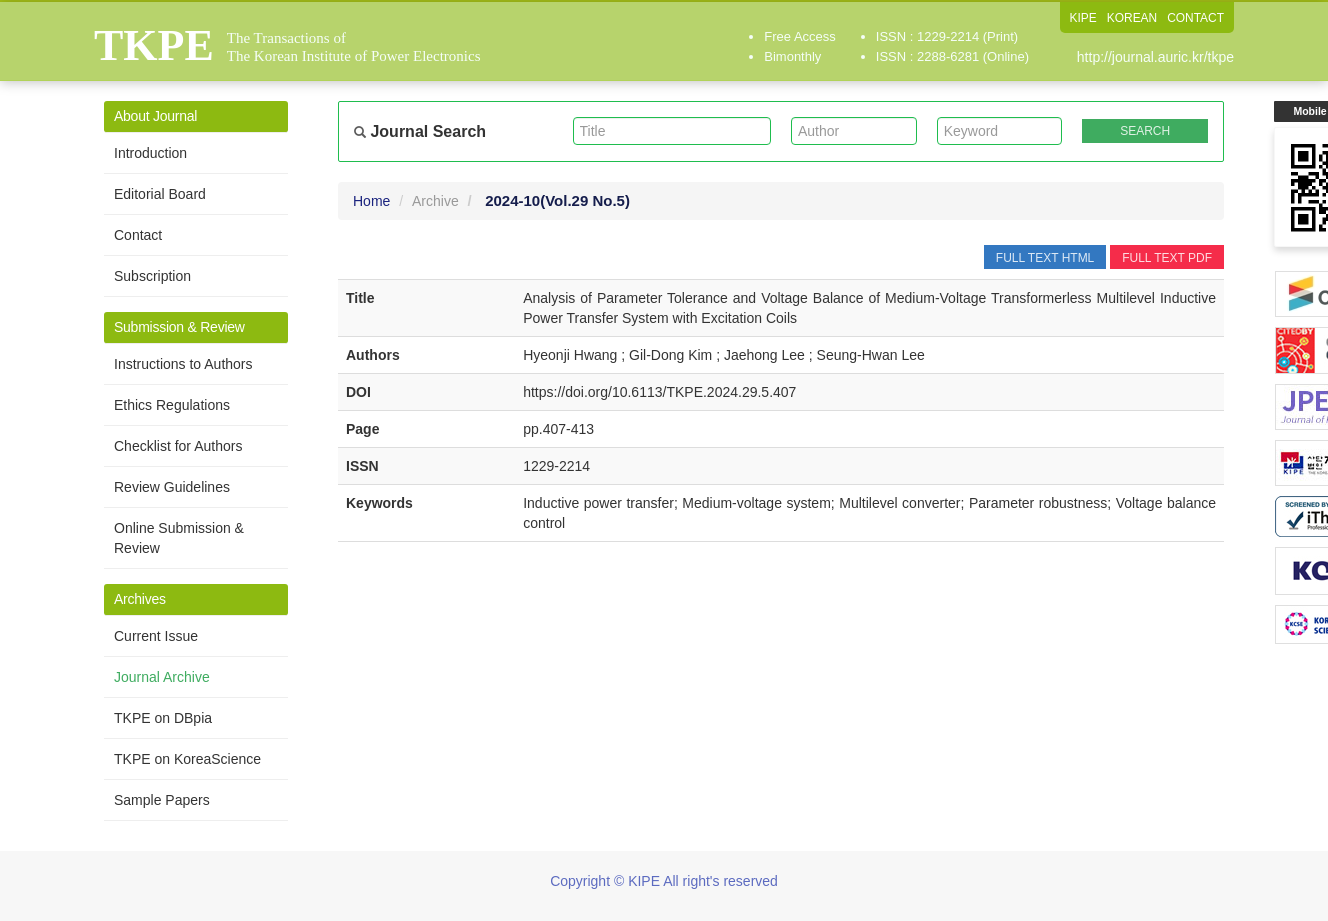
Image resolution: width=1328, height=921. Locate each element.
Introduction (150, 153)
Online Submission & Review (179, 538)
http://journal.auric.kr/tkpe (1155, 57)
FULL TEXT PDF (1167, 258)
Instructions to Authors (183, 364)
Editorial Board (160, 194)
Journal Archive (162, 677)
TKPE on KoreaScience (187, 759)
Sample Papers (162, 800)
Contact (138, 235)
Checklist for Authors (178, 446)
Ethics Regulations (172, 405)
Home (371, 201)
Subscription (152, 276)
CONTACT (1195, 18)
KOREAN (1131, 18)
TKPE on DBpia (163, 718)
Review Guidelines (172, 487)
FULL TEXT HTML (1045, 258)
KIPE (1082, 18)
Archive (435, 201)
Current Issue (156, 636)
